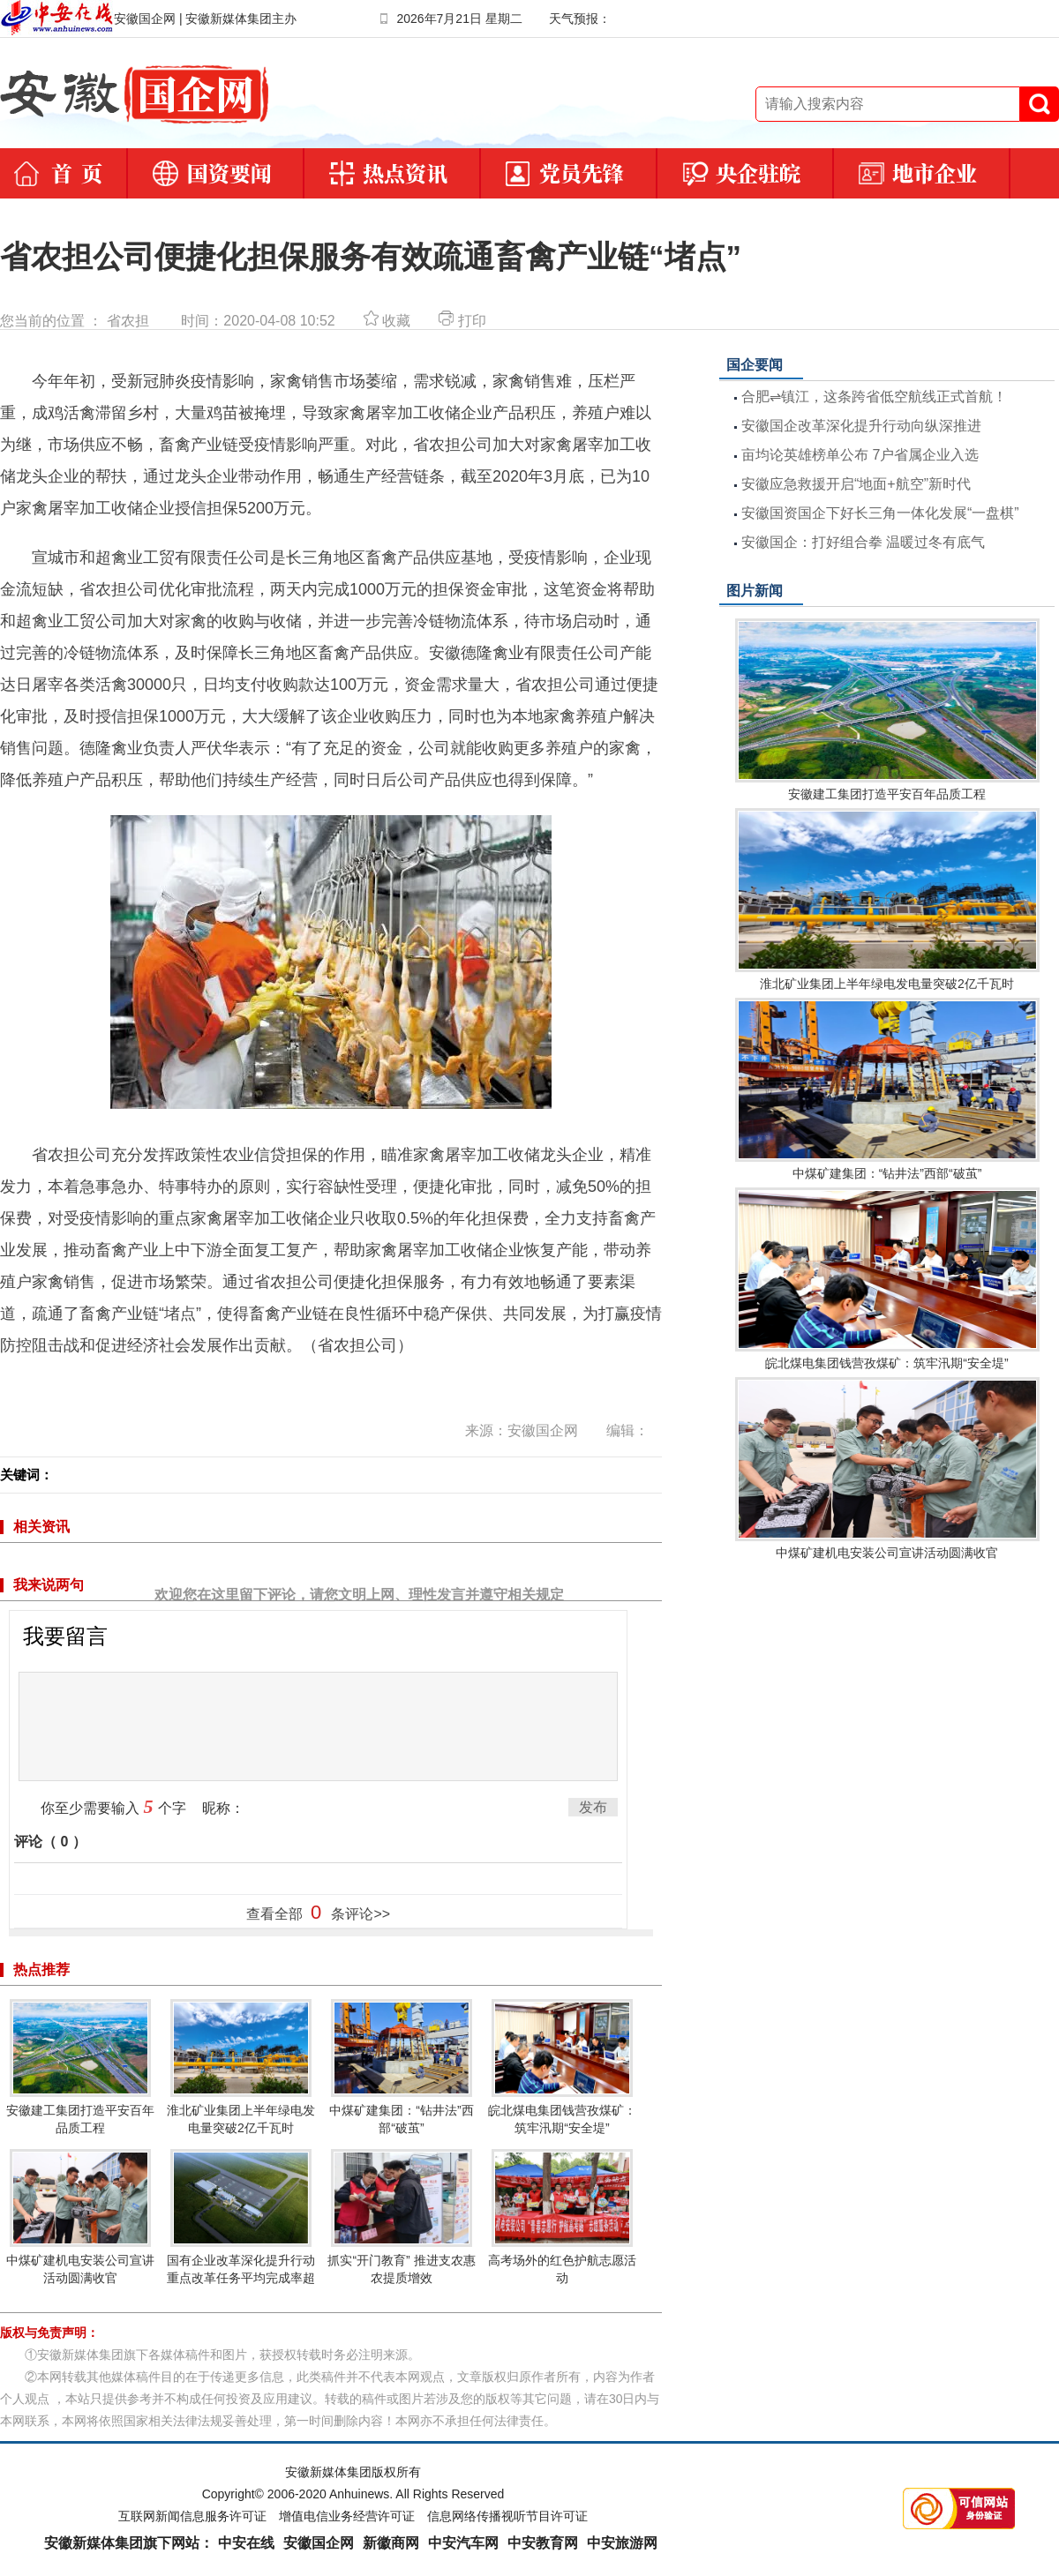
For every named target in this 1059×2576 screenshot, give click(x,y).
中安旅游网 (622, 2542)
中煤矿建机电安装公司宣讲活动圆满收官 (80, 2217)
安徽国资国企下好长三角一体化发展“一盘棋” (880, 512)
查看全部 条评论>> (318, 1912)
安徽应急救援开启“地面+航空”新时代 (856, 483)
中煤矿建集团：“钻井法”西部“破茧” (401, 2067)
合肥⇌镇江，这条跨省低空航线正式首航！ (874, 396)
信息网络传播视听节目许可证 (507, 2516)
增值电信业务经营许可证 (347, 2516)
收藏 (387, 320)
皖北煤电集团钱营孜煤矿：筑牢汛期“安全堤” (562, 2067)
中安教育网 (542, 2542)
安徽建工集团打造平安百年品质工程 (80, 2067)
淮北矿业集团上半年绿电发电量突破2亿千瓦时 (241, 2067)
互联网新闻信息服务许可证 (192, 2516)
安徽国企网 (318, 2542)
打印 (462, 320)
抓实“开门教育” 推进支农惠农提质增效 (401, 2217)
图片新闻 (754, 590)
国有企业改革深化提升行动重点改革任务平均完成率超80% (241, 2226)
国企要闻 (754, 364)
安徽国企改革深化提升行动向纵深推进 (861, 425)
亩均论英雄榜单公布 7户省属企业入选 (860, 454)
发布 (593, 1807)
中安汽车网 (463, 2542)
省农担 (128, 320)
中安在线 (246, 2542)
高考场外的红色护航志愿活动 (562, 2217)
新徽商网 (391, 2542)
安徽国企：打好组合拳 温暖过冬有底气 (863, 542)
